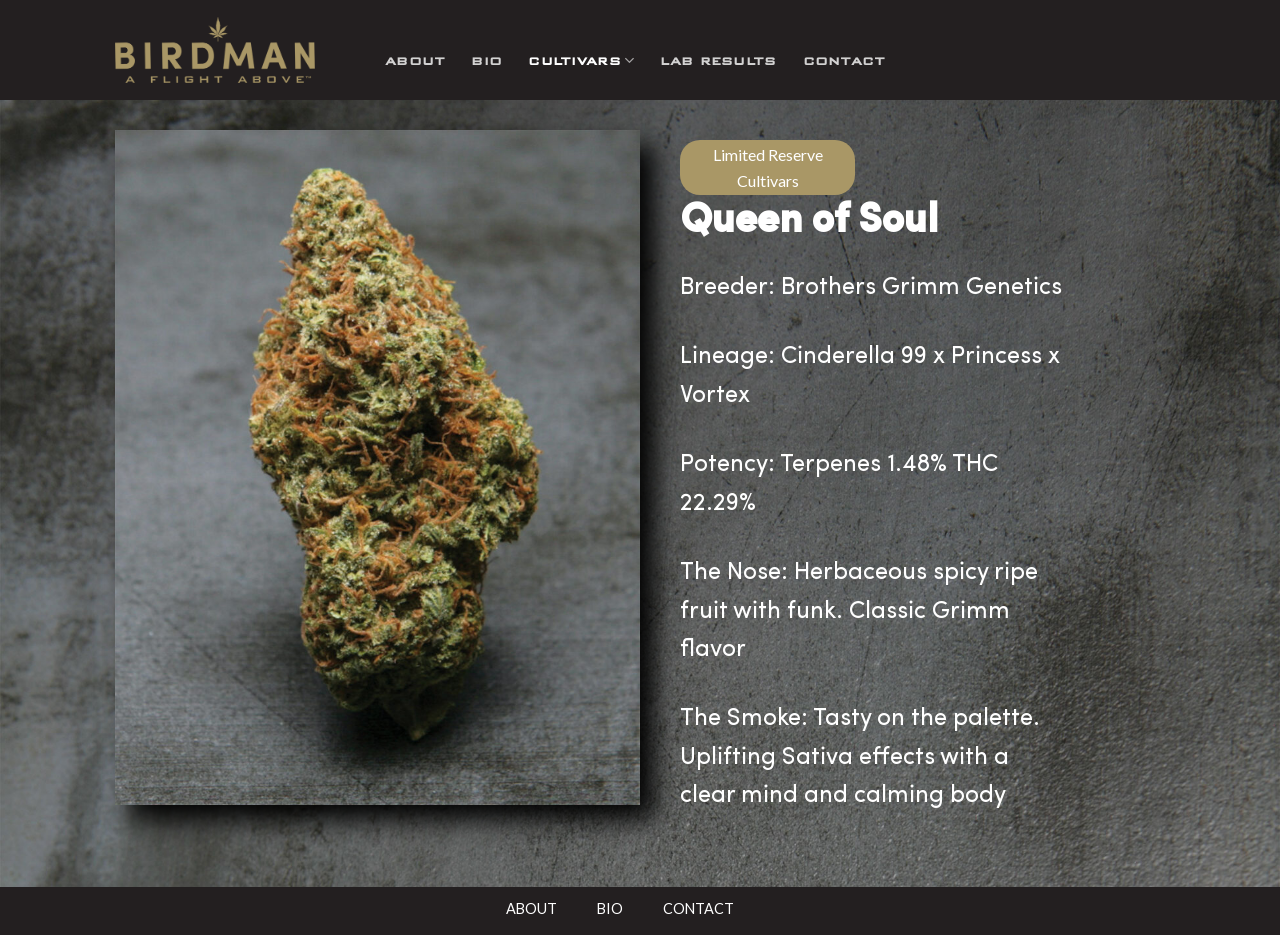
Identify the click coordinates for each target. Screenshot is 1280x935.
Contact (844, 60)
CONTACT (698, 908)
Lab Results (718, 60)
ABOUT (531, 908)
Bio (486, 60)
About (415, 60)
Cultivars (581, 60)
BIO (610, 908)
